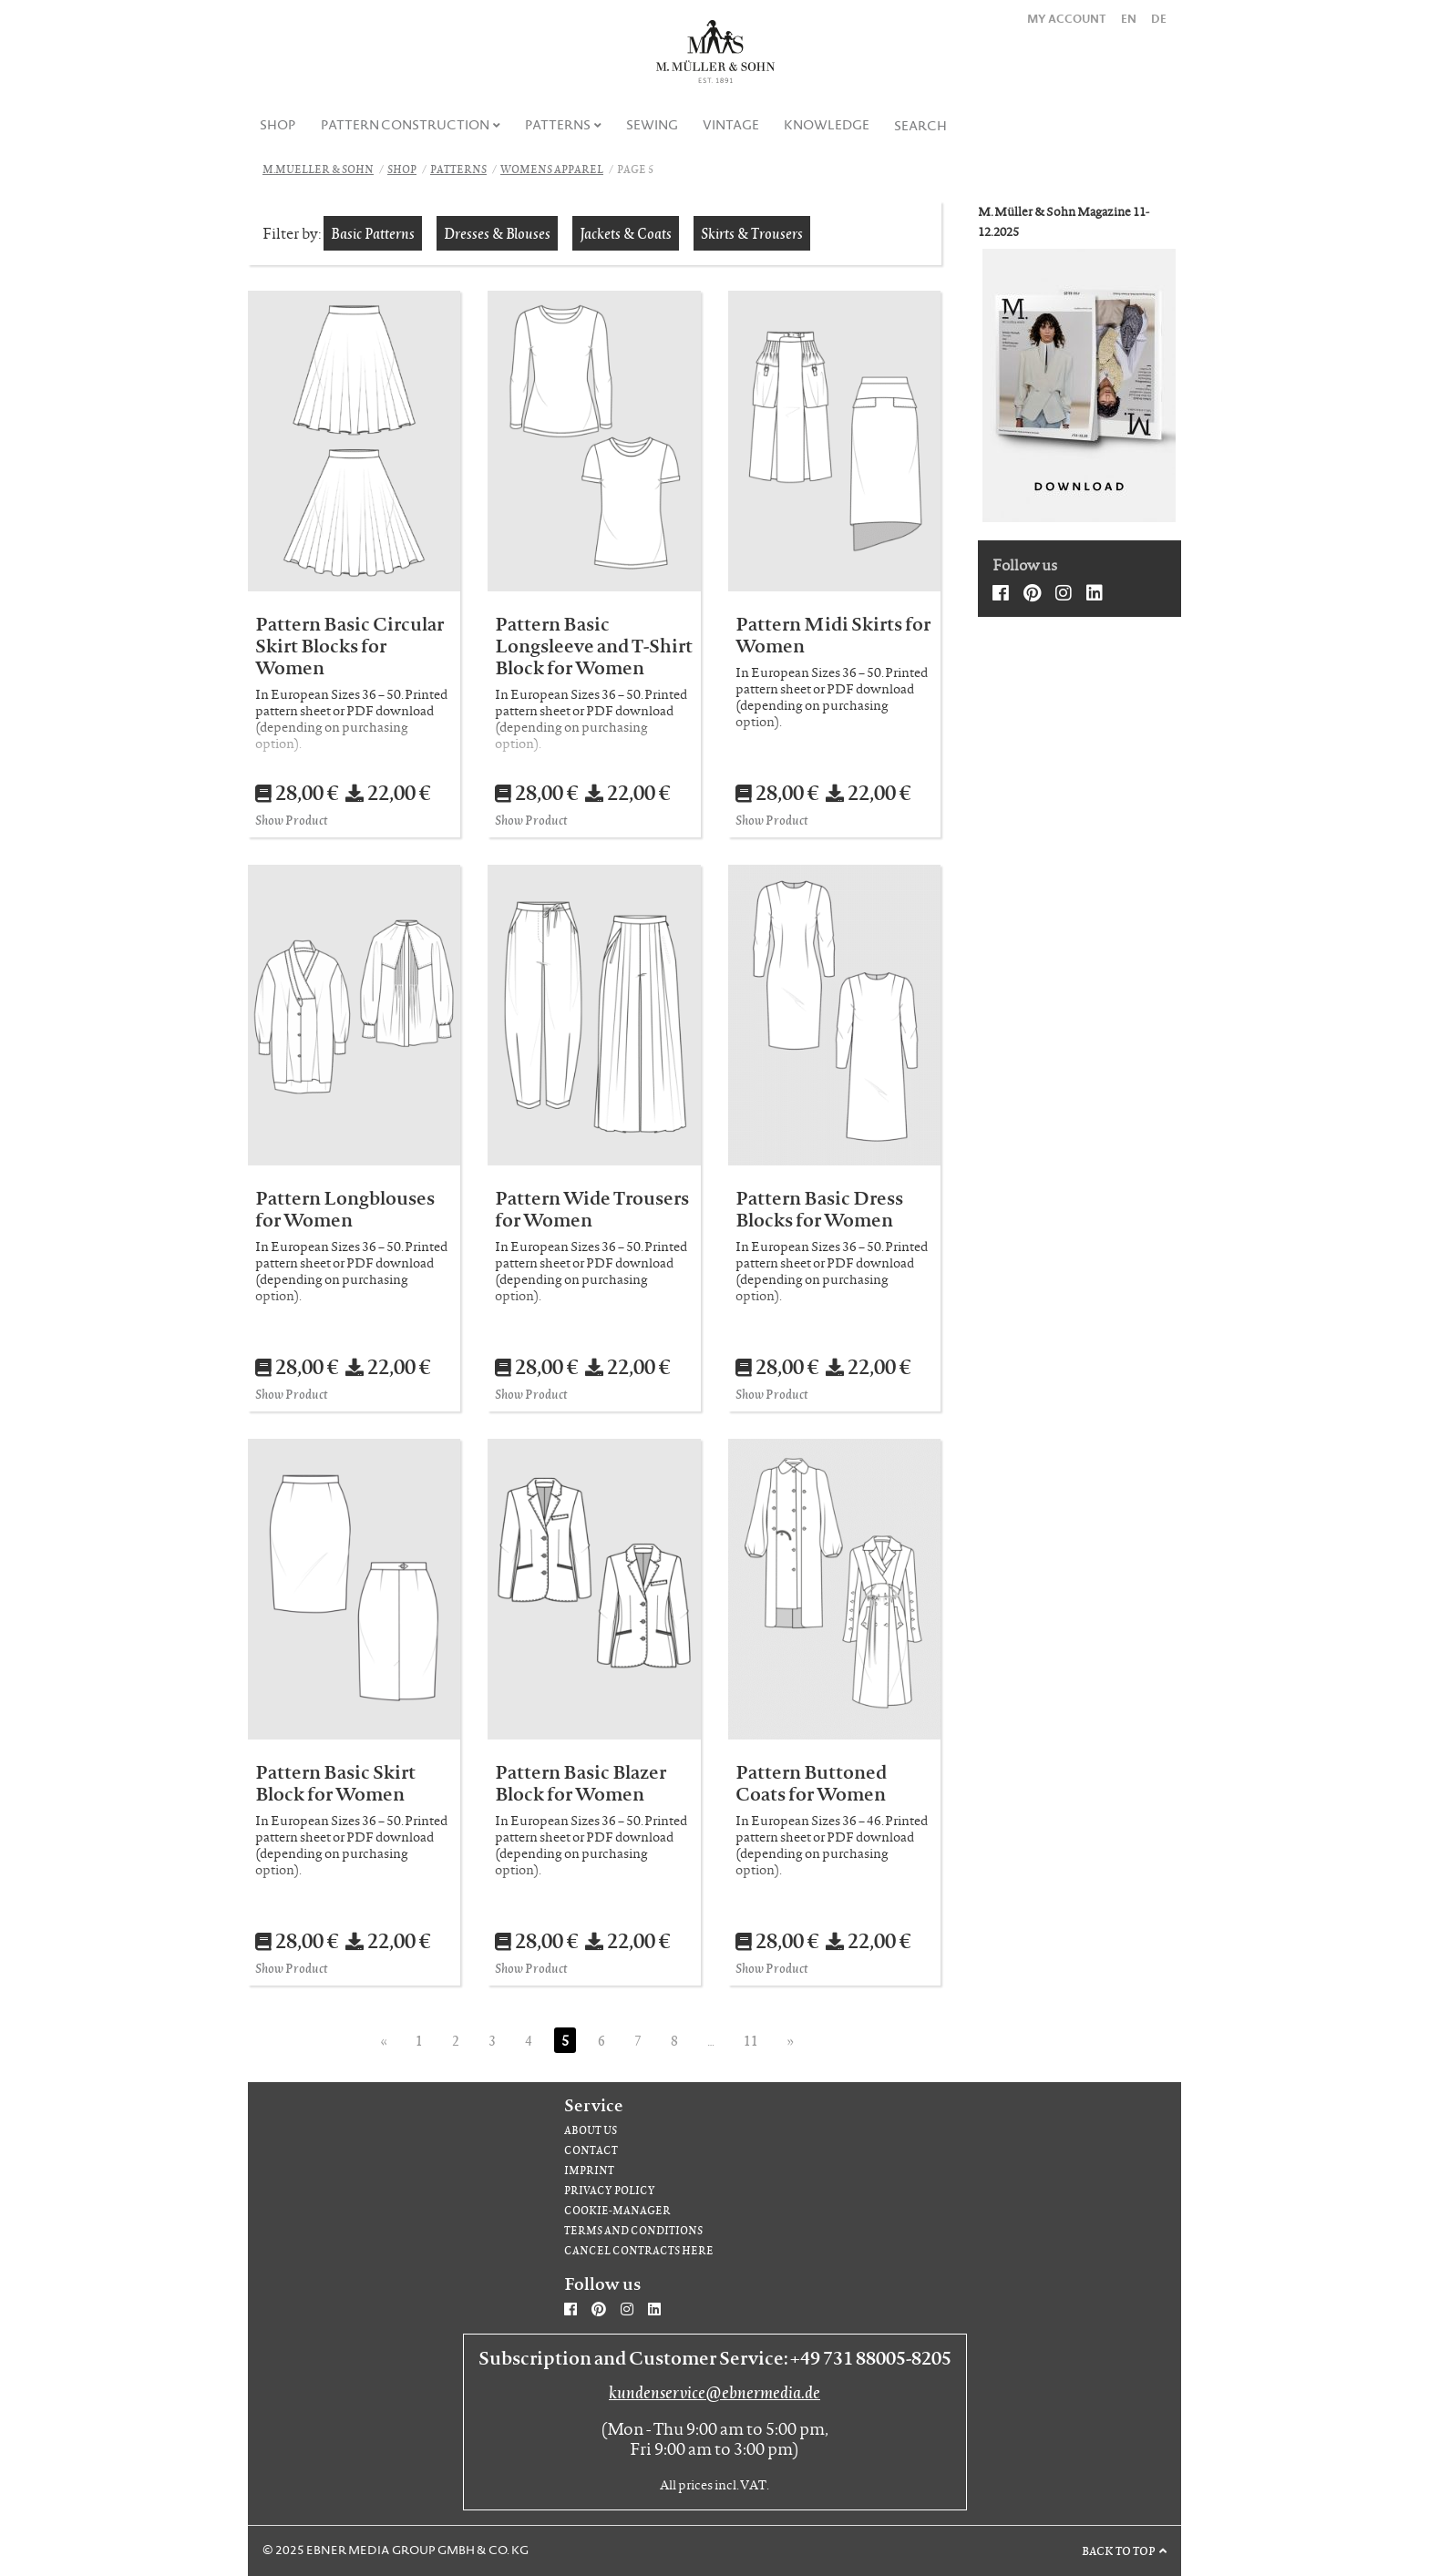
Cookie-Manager (617, 2210)
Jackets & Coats (626, 232)
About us (590, 2130)
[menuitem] (278, 125)
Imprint (589, 2170)
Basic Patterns (373, 232)
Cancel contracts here (639, 2250)
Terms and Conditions (633, 2230)
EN (1128, 18)
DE (1159, 18)
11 (751, 2040)
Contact (591, 2150)
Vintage (731, 125)
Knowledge (826, 125)
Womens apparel (551, 169)
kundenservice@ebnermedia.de (714, 2392)
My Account (1066, 18)
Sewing (652, 125)
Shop (278, 125)
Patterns (558, 125)
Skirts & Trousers (752, 232)
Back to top (1119, 2550)
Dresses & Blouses (497, 232)
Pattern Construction (405, 125)
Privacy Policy (609, 2190)
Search (920, 126)
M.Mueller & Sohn (318, 169)
